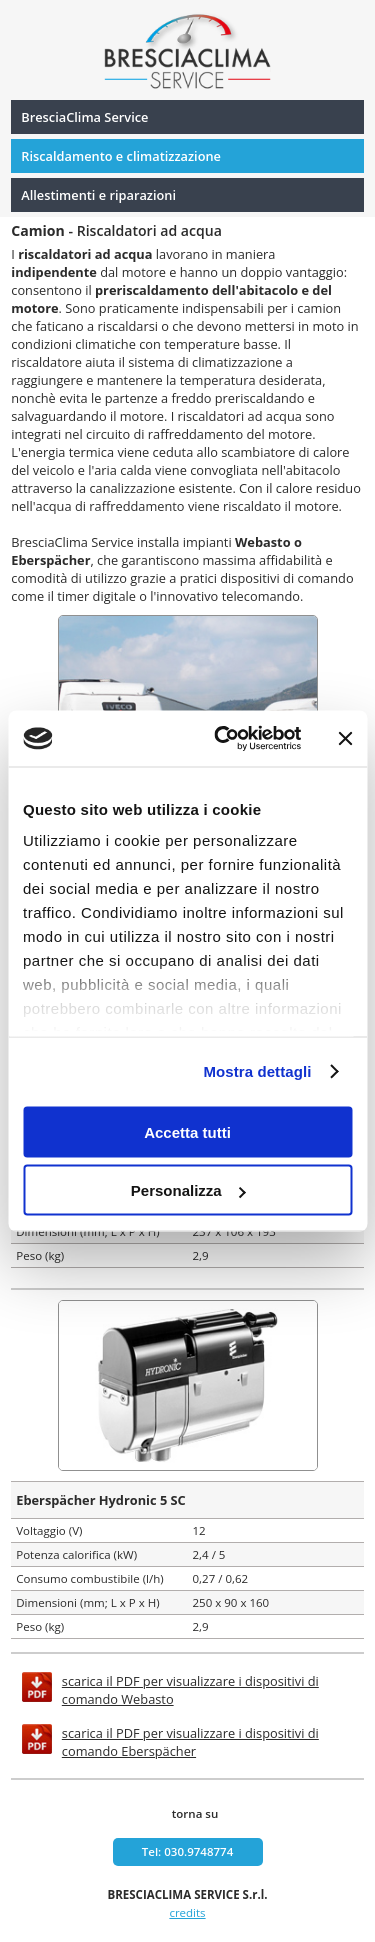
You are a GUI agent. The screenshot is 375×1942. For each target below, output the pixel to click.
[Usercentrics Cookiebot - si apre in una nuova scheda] (223, 739)
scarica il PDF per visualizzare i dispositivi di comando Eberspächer (190, 1742)
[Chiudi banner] (345, 738)
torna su (195, 1813)
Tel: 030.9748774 (188, 1851)
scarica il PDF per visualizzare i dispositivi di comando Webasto (190, 1690)
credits (187, 1912)
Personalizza (188, 1190)
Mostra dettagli (257, 1071)
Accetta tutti (187, 1131)
